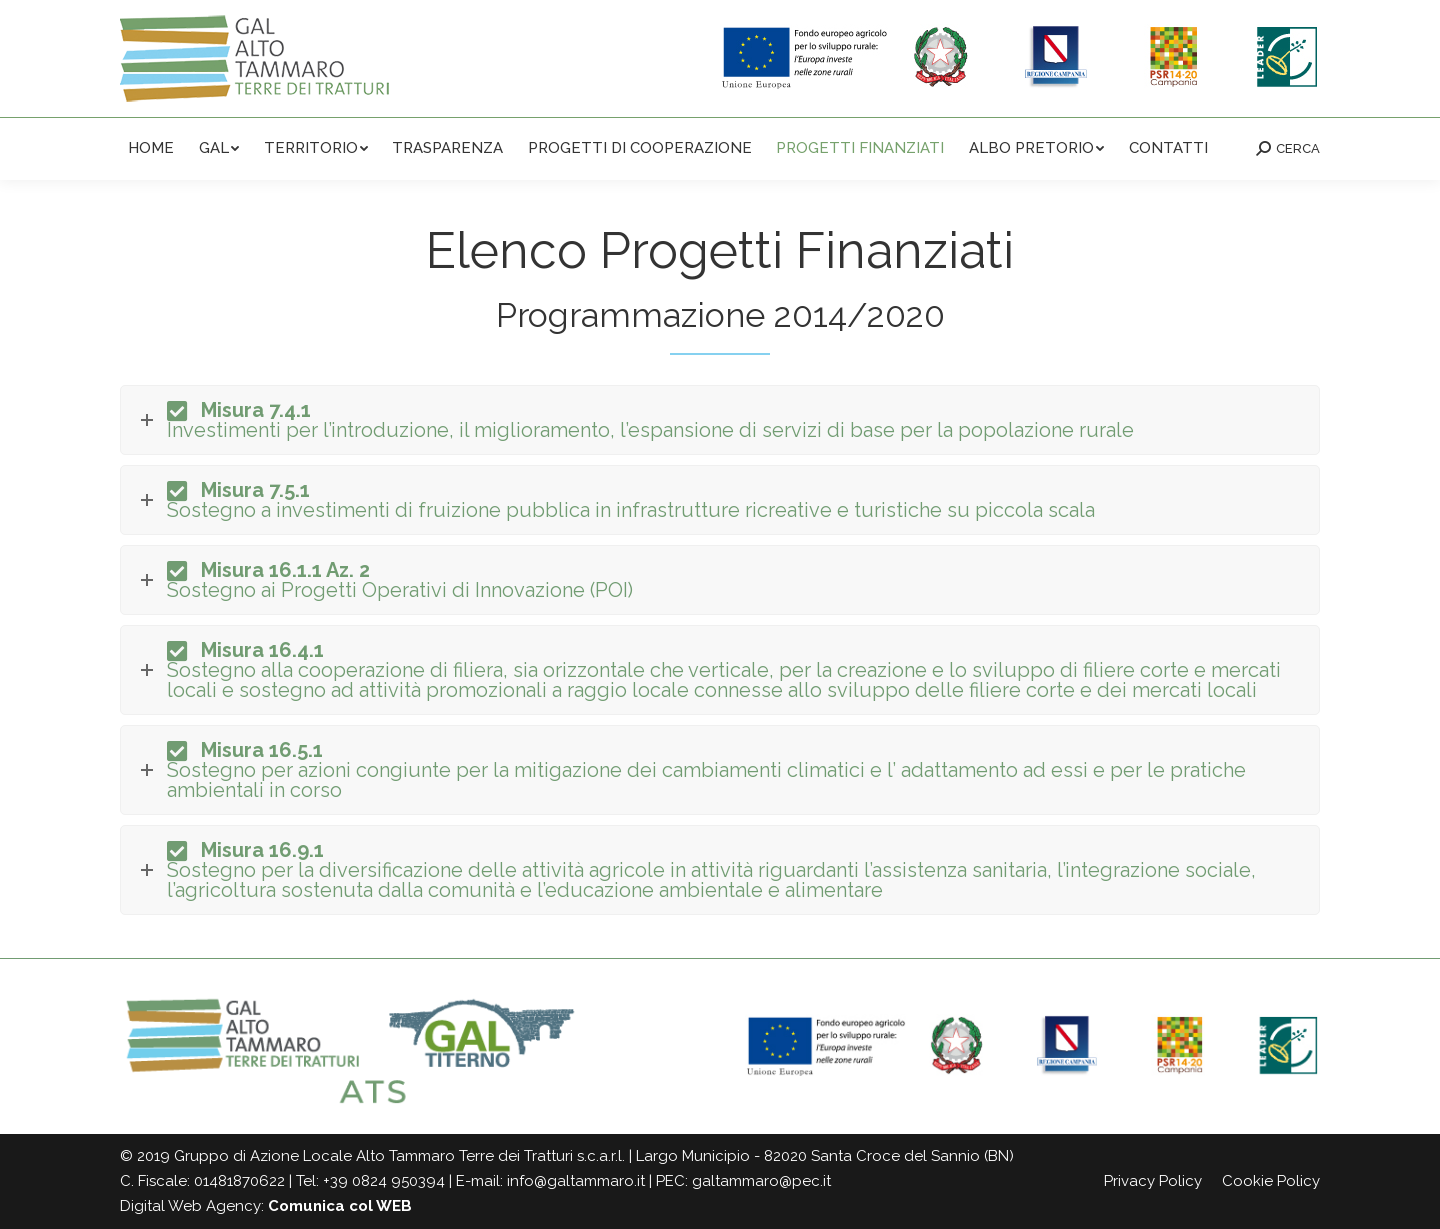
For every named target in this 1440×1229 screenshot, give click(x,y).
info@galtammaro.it (576, 1181)
